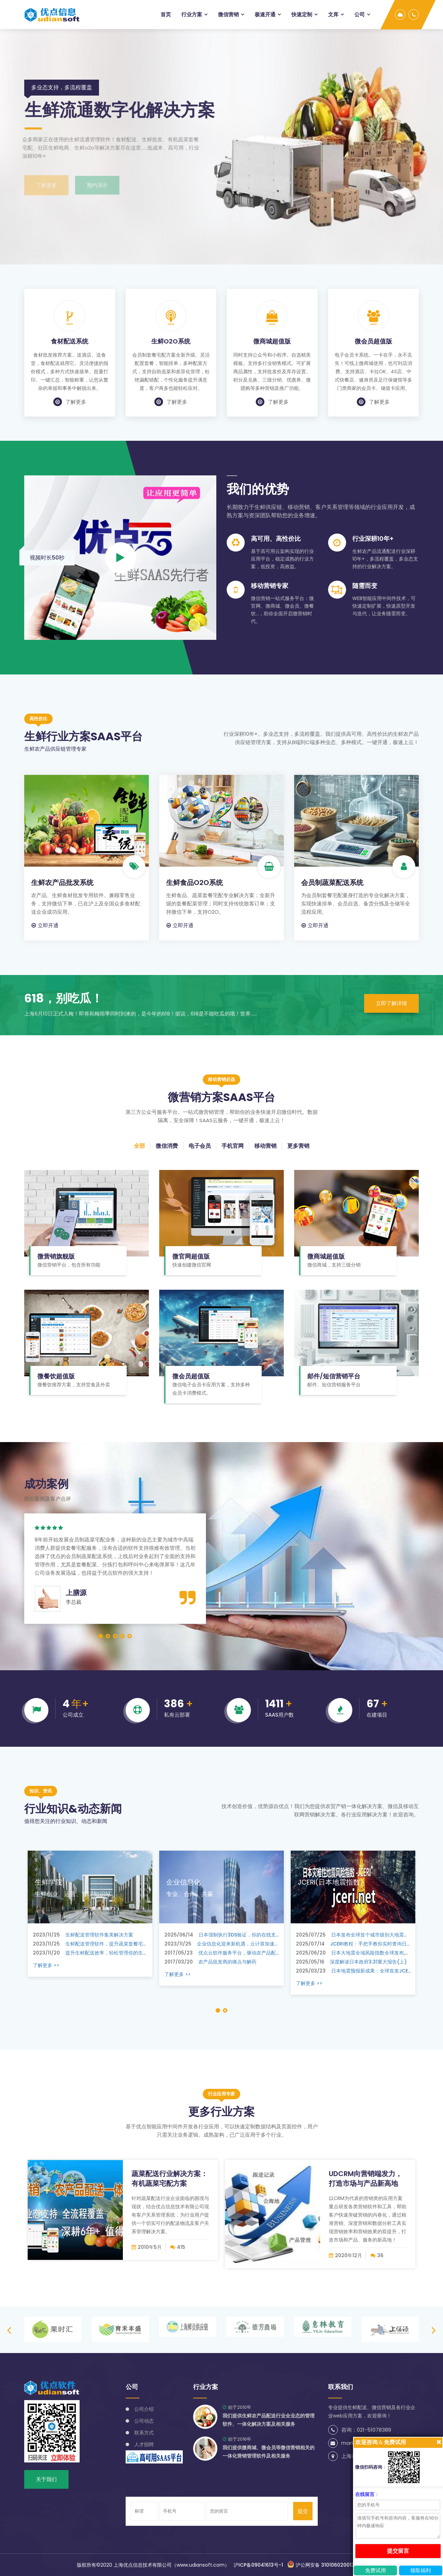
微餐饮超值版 (56, 1376)
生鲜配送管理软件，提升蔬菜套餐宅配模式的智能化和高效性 (114, 1943)
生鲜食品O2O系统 (194, 882)
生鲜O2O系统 (170, 341)
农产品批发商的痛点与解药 (210, 1961)
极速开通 (265, 14)
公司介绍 (144, 2409)
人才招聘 (144, 2444)
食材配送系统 (69, 341)
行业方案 (191, 14)
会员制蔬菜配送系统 (332, 882)
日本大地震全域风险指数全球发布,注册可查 (360, 1952)
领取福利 (420, 2570)
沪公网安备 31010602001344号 (326, 2564)
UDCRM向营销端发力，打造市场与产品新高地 (365, 2178)
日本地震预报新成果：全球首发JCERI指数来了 (364, 1970)
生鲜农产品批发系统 (62, 882)
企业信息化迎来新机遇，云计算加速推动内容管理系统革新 (243, 1943)
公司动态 (144, 2420)
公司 (359, 14)
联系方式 (144, 2432)
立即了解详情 (391, 1003)
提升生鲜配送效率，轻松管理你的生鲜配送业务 (100, 1952)
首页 (166, 14)
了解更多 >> (46, 1965)
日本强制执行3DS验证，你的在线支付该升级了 (232, 1934)
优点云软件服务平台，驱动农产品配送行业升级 (232, 1952)
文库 (333, 14)
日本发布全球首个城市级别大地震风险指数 (359, 1934)
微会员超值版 (373, 341)
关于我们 (46, 2479)
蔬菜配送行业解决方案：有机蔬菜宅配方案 (170, 2178)
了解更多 (69, 401)
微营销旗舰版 (56, 1256)
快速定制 (301, 14)
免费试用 (375, 2570)
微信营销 (228, 14)
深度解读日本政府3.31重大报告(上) (351, 1961)
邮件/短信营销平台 (333, 1376)
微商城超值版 (272, 341)
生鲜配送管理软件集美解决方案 (83, 1934)
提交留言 (398, 2551)
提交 (303, 2511)
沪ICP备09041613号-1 (258, 2564)
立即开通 (44, 925)
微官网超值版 (191, 1256)
